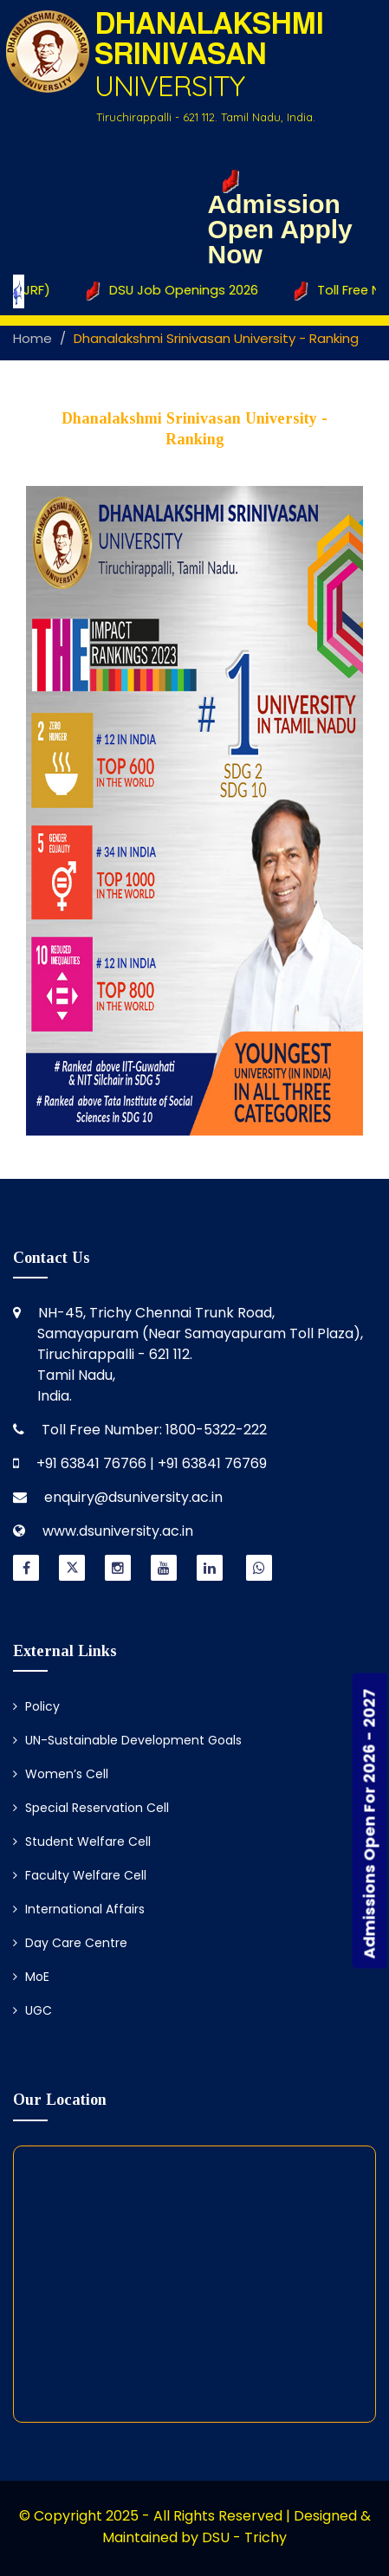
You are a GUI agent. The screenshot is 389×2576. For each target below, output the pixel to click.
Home (32, 338)
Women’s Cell (60, 1774)
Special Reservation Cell (91, 1807)
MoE (31, 1976)
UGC (32, 2010)
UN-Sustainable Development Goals (127, 1740)
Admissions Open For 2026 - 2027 (369, 1823)
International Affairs (79, 1909)
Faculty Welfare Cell (79, 1875)
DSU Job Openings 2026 (177, 291)
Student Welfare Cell (82, 1841)
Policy (36, 1706)
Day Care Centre (70, 1942)
